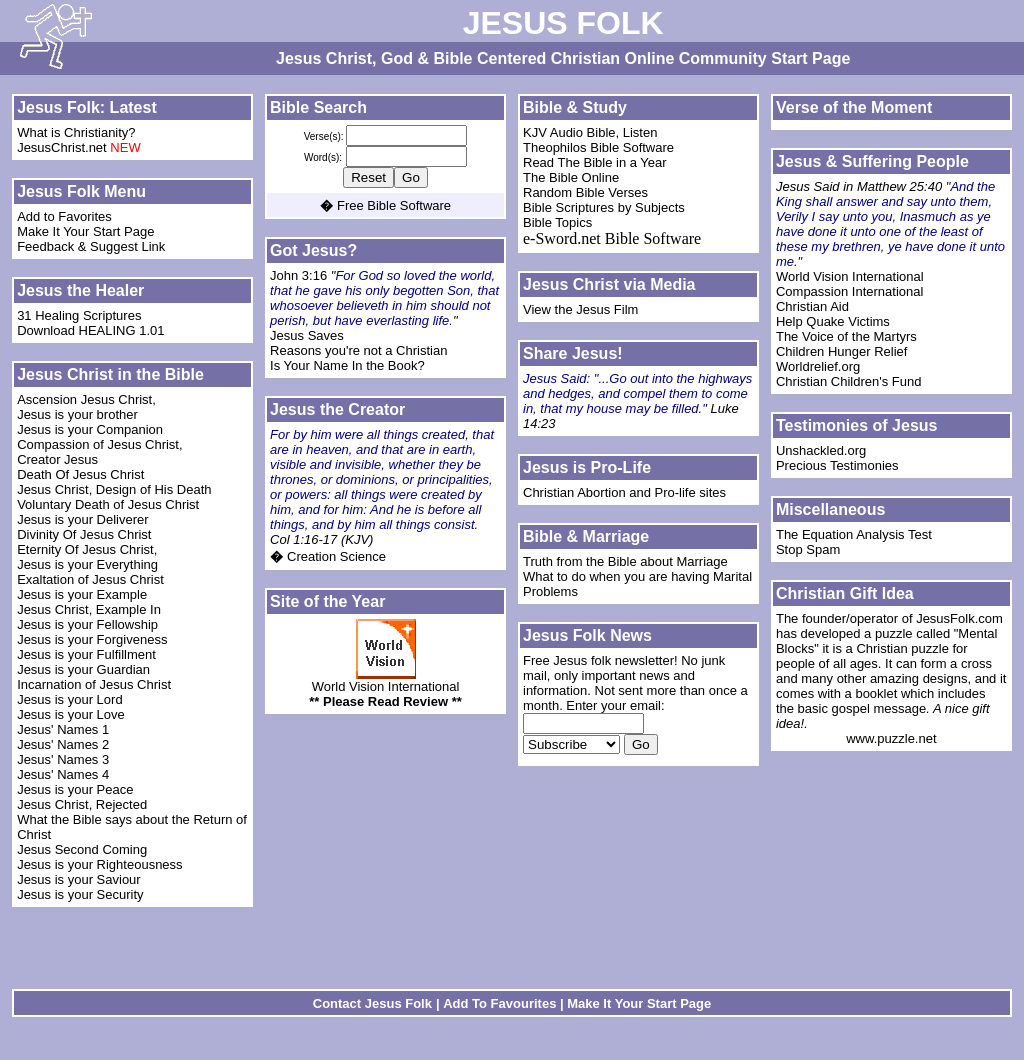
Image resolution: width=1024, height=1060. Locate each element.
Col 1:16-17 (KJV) (321, 539)
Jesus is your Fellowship (87, 624)
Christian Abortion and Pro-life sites (624, 492)
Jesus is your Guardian (83, 669)
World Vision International (386, 686)
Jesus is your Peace (75, 789)
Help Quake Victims (833, 321)
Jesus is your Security (80, 894)
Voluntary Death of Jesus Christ (108, 504)
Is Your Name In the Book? (347, 365)
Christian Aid (812, 306)
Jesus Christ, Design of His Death (114, 489)
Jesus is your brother (77, 414)
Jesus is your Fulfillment (86, 654)
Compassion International (849, 291)
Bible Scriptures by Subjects (604, 207)
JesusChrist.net (62, 147)
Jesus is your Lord (70, 699)
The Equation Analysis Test (854, 534)
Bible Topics (557, 222)
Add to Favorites (64, 216)
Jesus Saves (307, 335)
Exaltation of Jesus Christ (90, 579)
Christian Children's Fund (849, 381)
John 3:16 (300, 275)
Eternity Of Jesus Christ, (89, 549)
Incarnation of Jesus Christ (96, 684)
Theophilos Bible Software (598, 147)
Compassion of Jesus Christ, (101, 444)
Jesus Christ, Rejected (82, 804)
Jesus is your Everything (87, 564)
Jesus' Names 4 (63, 774)
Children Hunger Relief (842, 351)
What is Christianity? (76, 132)
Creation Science (336, 556)
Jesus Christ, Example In (89, 609)
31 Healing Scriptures (79, 315)
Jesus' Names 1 (63, 729)
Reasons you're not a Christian (358, 350)
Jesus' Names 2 (63, 744)
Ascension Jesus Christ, (88, 399)
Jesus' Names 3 (63, 759)
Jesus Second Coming (82, 849)
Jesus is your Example (82, 594)
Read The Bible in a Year (595, 162)
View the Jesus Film (580, 309)
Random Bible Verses (585, 192)
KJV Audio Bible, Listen (590, 132)
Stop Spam (808, 549)
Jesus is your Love (71, 714)
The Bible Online (571, 177)
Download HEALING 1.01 (90, 330)
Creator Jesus (57, 459)
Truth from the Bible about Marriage (625, 561)
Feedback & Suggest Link (91, 246)
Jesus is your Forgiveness (92, 639)
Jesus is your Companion (90, 429)
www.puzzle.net (891, 738)
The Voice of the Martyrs (846, 336)
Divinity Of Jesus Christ (84, 534)
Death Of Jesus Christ (82, 474)
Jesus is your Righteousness (99, 864)
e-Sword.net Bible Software (612, 238)
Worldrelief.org (818, 366)
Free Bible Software (394, 205)
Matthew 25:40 (901, 186)
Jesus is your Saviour (79, 879)
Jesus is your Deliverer (83, 519)
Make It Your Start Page (85, 231)
